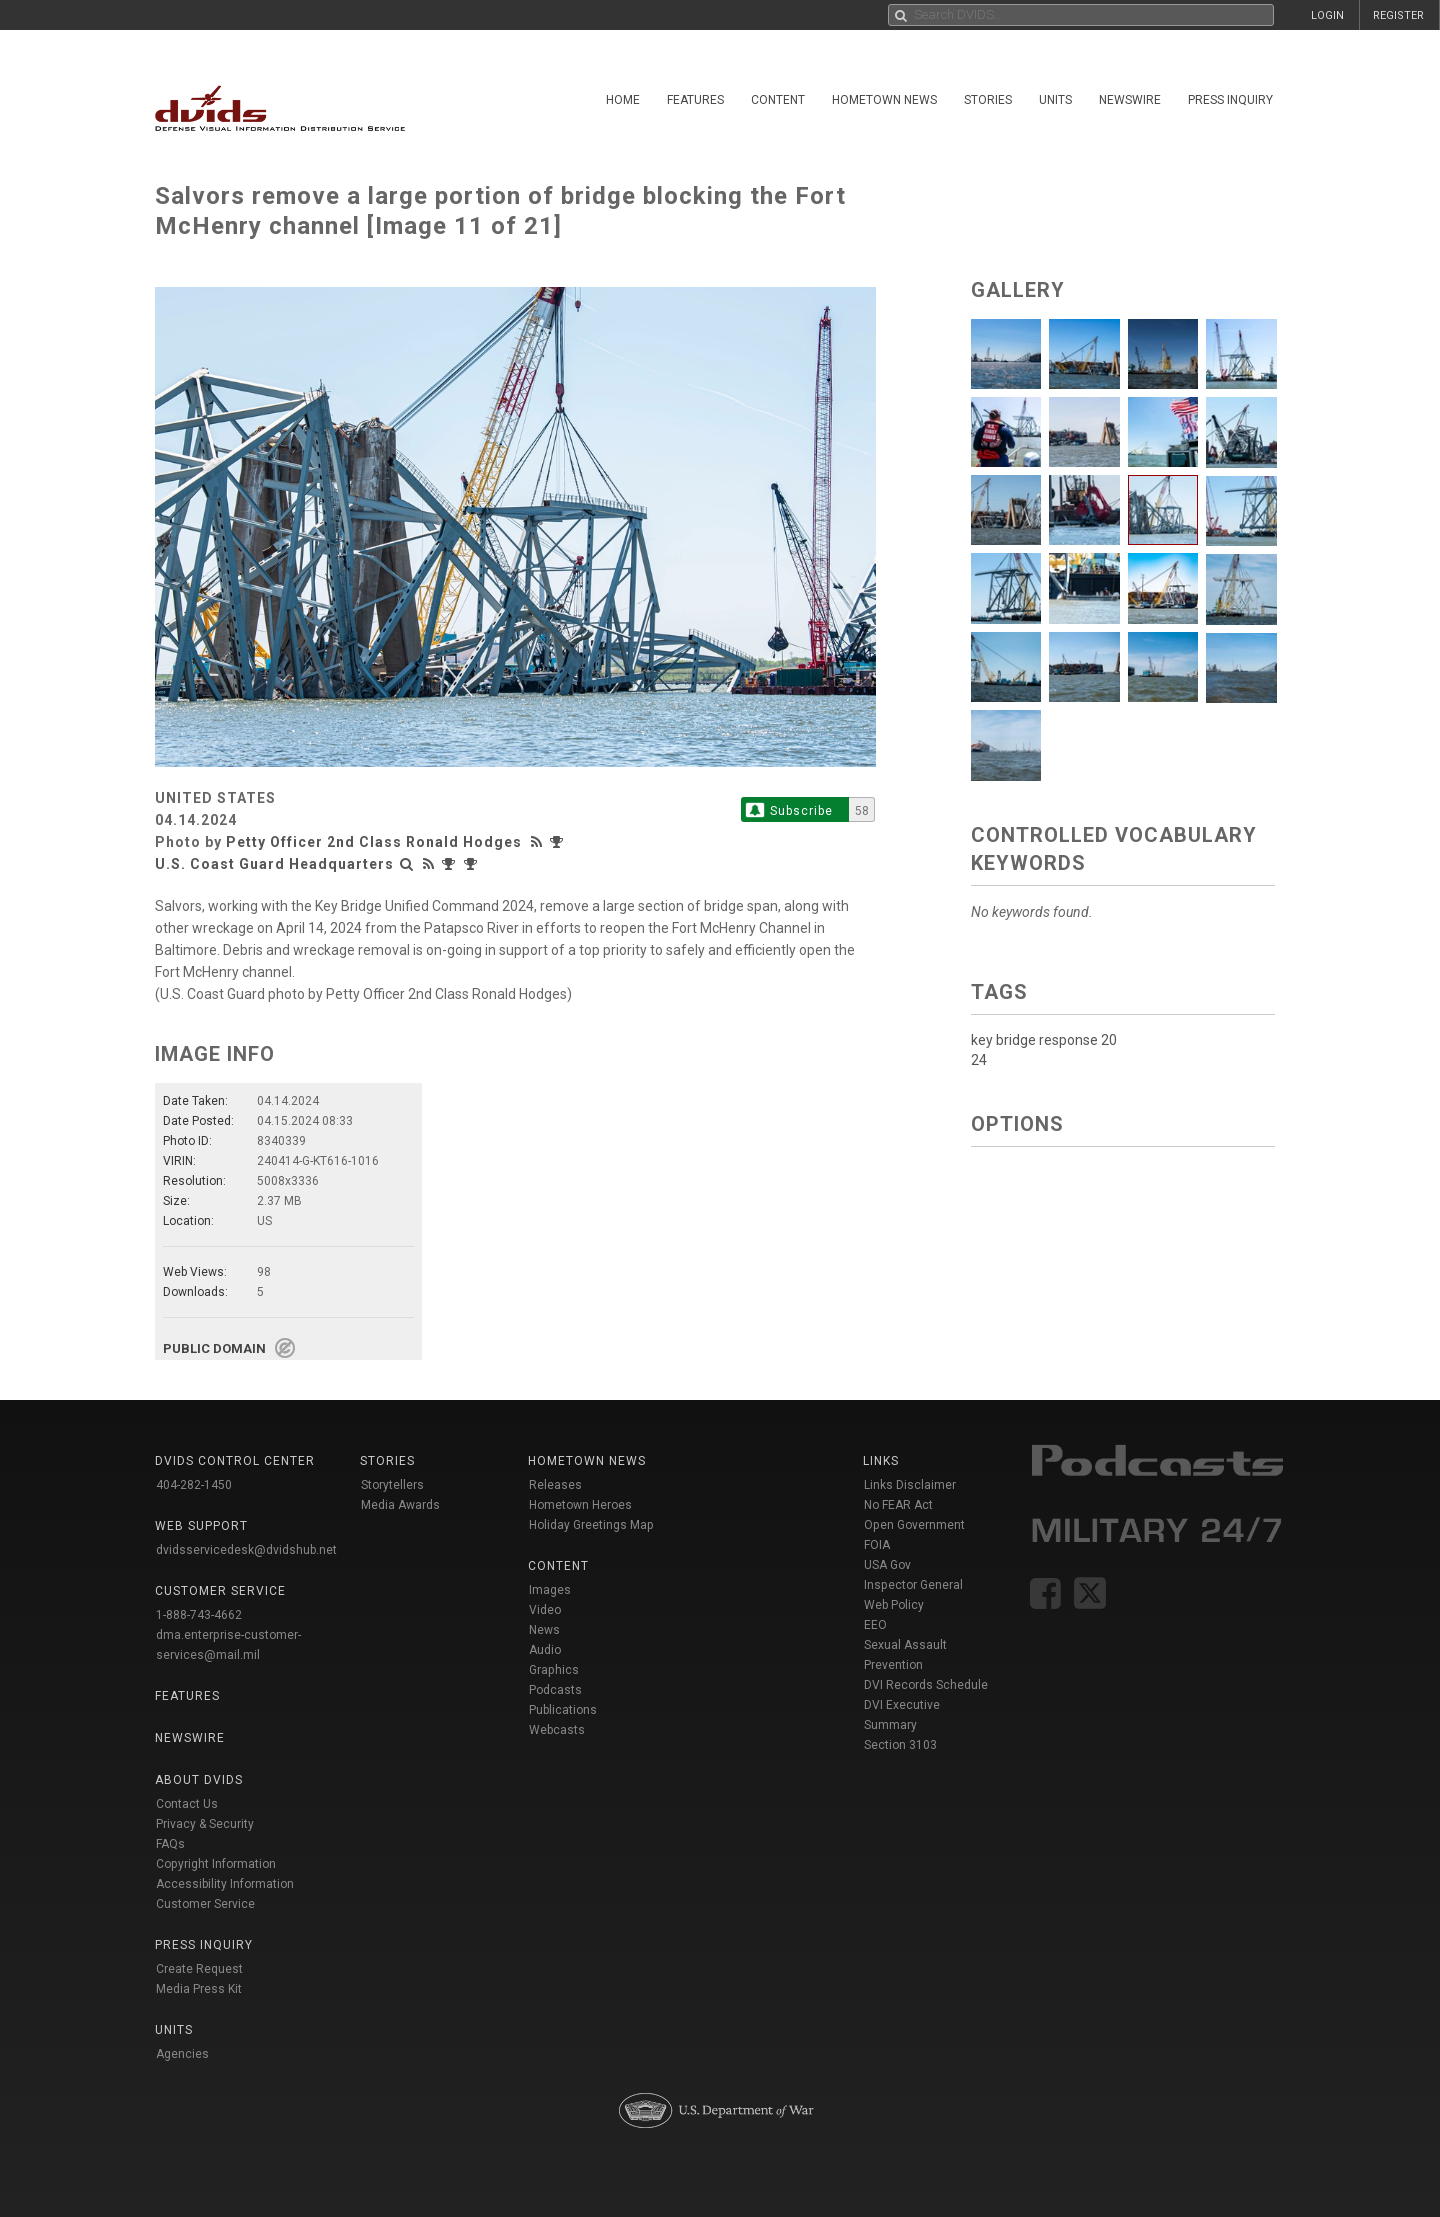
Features (695, 100)
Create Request (199, 1969)
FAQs (170, 1844)
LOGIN (1327, 15)
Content (778, 100)
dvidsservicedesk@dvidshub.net (246, 1550)
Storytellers (392, 1485)
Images (550, 1590)
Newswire (1130, 100)
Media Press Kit (199, 1989)
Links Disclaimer (910, 1485)
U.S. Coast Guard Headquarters (274, 864)
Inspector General (913, 1585)
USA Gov (887, 1565)
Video (545, 1610)
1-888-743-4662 (199, 1615)
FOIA (877, 1545)
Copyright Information (216, 1864)
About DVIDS (199, 1780)
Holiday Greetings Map (591, 1525)
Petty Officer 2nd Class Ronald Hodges (374, 842)
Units (1055, 100)
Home (623, 100)
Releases (555, 1485)
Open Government (914, 1525)
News (544, 1630)
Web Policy (894, 1605)
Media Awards (400, 1505)
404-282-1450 (194, 1485)
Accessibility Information (225, 1884)
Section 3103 (900, 1745)
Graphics (554, 1670)
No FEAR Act (898, 1505)
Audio (545, 1650)
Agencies (182, 2054)
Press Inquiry (1230, 100)
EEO (875, 1625)
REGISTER (1398, 15)
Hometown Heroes (580, 1505)
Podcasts (555, 1690)
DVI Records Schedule (926, 1685)
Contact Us (187, 1804)
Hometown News (884, 100)
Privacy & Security (205, 1824)
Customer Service (205, 1904)
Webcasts (557, 1730)
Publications (563, 1710)
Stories (988, 100)
